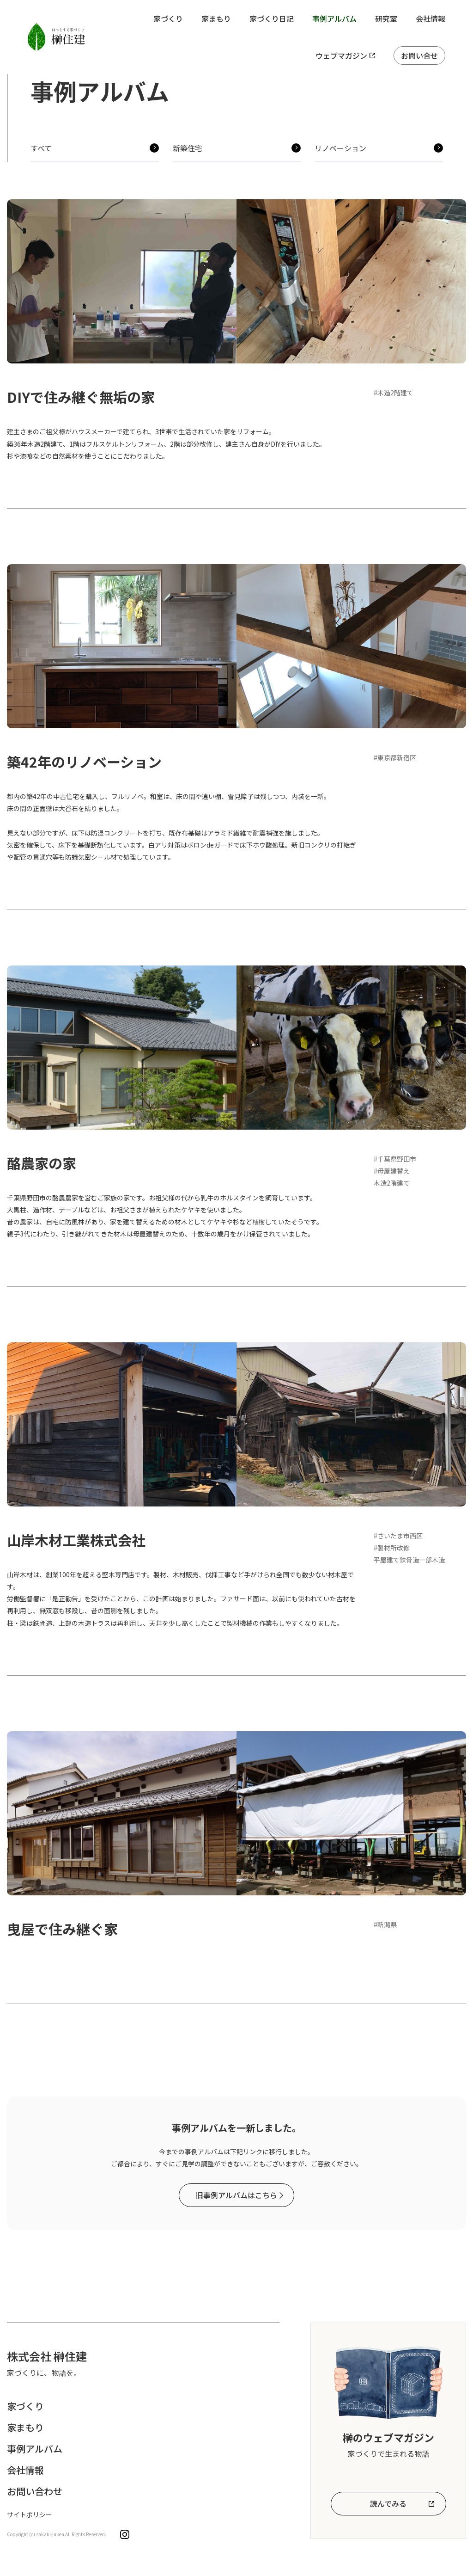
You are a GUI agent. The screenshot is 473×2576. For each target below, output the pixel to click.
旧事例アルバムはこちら (236, 2195)
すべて (41, 148)
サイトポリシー (29, 2514)
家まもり (216, 18)
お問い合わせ (34, 2491)
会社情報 (430, 18)
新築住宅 (187, 148)
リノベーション (340, 148)
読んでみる (388, 2503)
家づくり (168, 18)
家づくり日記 (271, 18)
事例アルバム (334, 18)
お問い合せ (419, 55)
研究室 (386, 18)
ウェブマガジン (341, 55)
